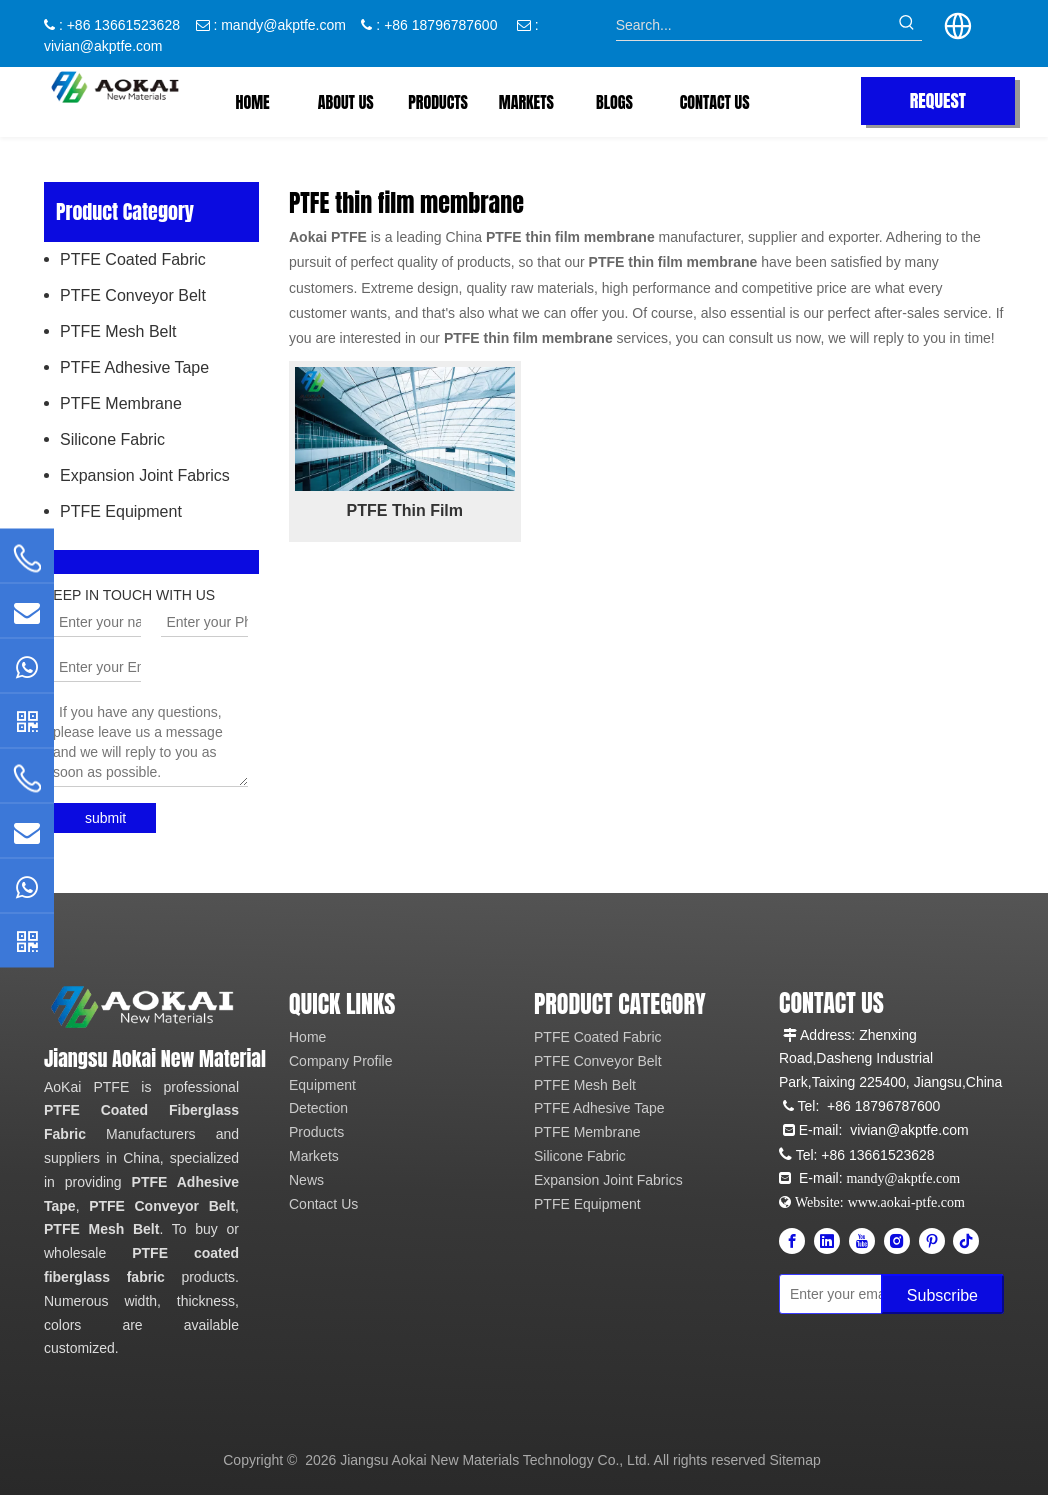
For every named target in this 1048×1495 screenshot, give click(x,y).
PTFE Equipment (121, 511)
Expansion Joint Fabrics (145, 475)
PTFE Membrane (121, 403)
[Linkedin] (827, 1241)
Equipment (322, 1085)
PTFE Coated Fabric (133, 259)
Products (316, 1132)
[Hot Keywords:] (907, 25)
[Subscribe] (942, 1294)
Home (307, 1037)
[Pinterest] (932, 1241)
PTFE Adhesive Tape (134, 367)
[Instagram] (897, 1241)
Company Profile (341, 1061)
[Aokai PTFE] (144, 1007)
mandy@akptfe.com (283, 25)
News (306, 1180)
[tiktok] (966, 1241)
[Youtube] (862, 1241)
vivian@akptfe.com (103, 46)
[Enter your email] (867, 1294)
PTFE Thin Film (405, 510)
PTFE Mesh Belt (118, 331)
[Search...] (754, 25)
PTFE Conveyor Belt (133, 295)
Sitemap (795, 1460)
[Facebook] (792, 1241)
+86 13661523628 (877, 1155)
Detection (318, 1108)
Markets (314, 1156)
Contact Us (323, 1204)
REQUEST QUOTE (938, 106)
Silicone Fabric (112, 439)
